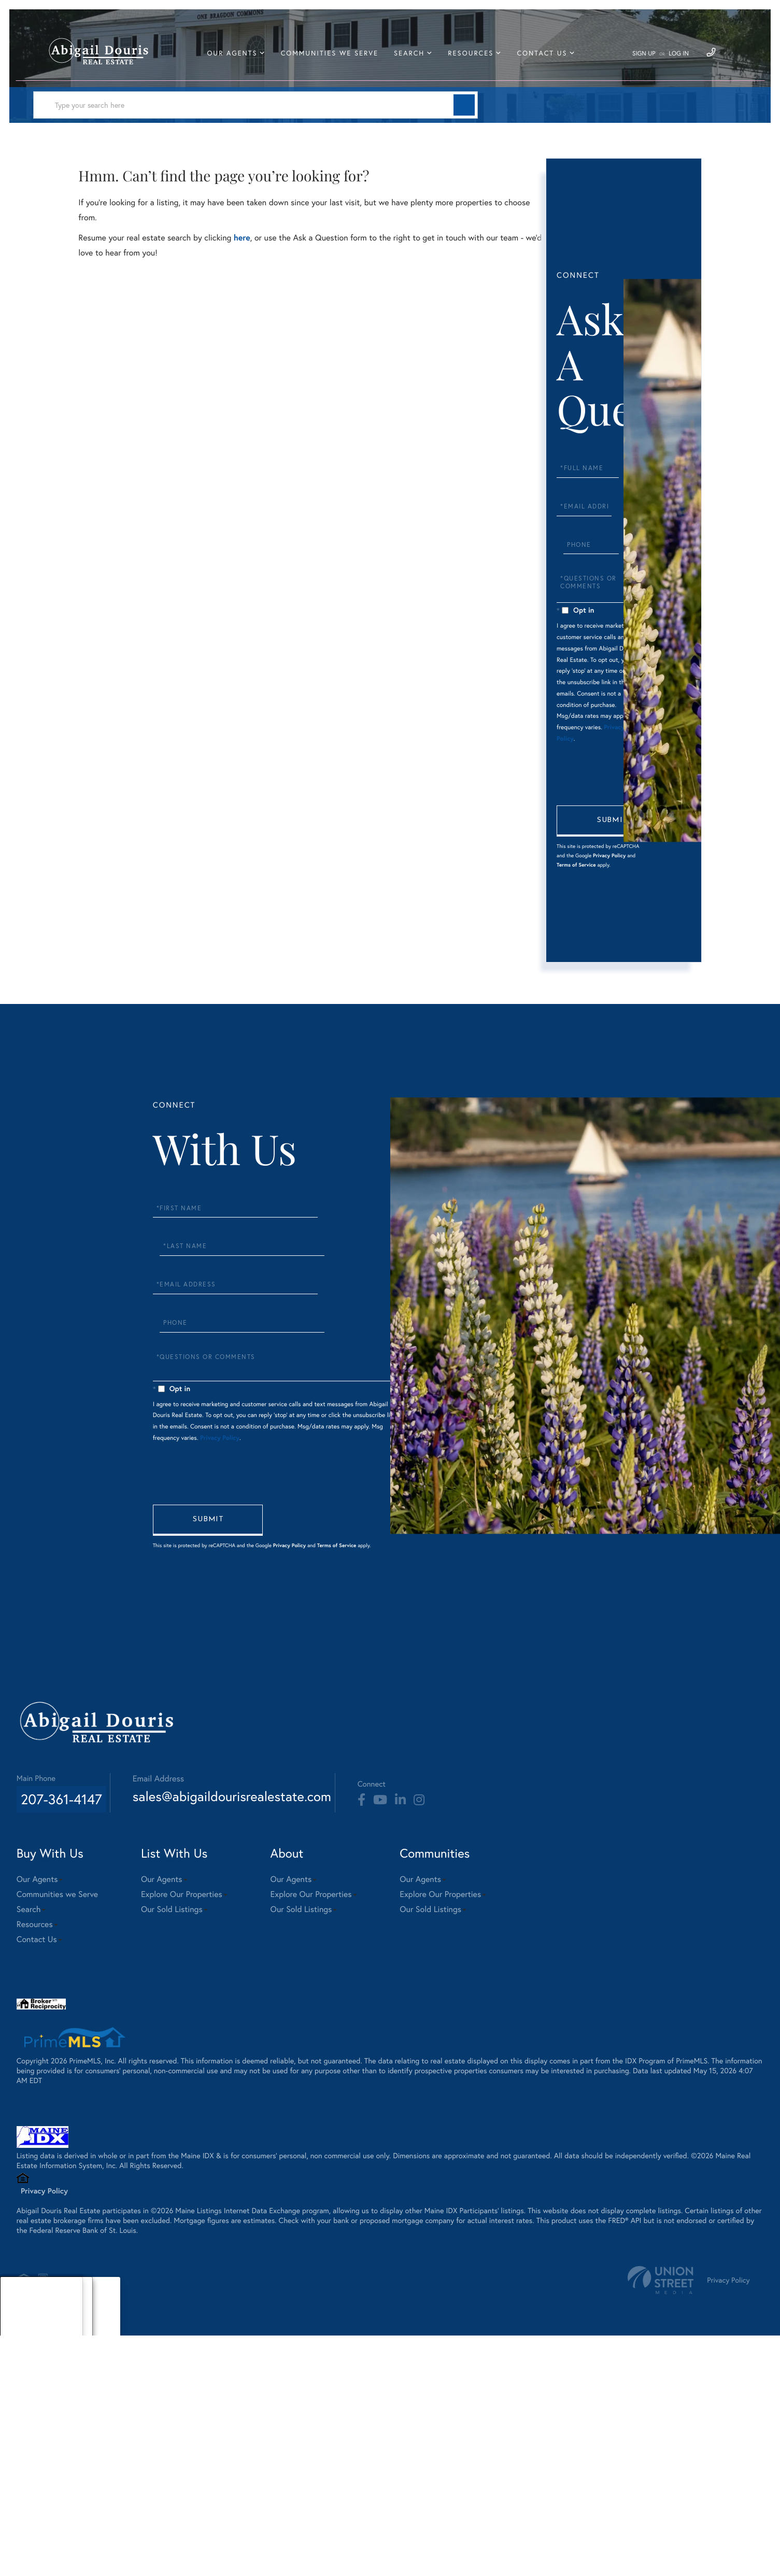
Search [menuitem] (416, 59)
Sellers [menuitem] (21, 2552)
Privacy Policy (589, 975)
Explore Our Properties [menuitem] (218, 2123)
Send (610, 931)
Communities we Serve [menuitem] (336, 59)
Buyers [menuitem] (21, 2539)
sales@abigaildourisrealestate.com (279, 2022)
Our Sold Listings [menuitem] (208, 2138)
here (245, 261)
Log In (672, 60)
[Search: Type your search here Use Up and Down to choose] (182, 122)
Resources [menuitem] (478, 59)
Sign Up (636, 60)
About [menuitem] (20, 2526)
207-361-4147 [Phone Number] (67, 2022)
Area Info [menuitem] (25, 2565)
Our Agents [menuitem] (239, 59)
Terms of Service (584, 985)
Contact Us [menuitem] (549, 59)
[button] (297, 122)
